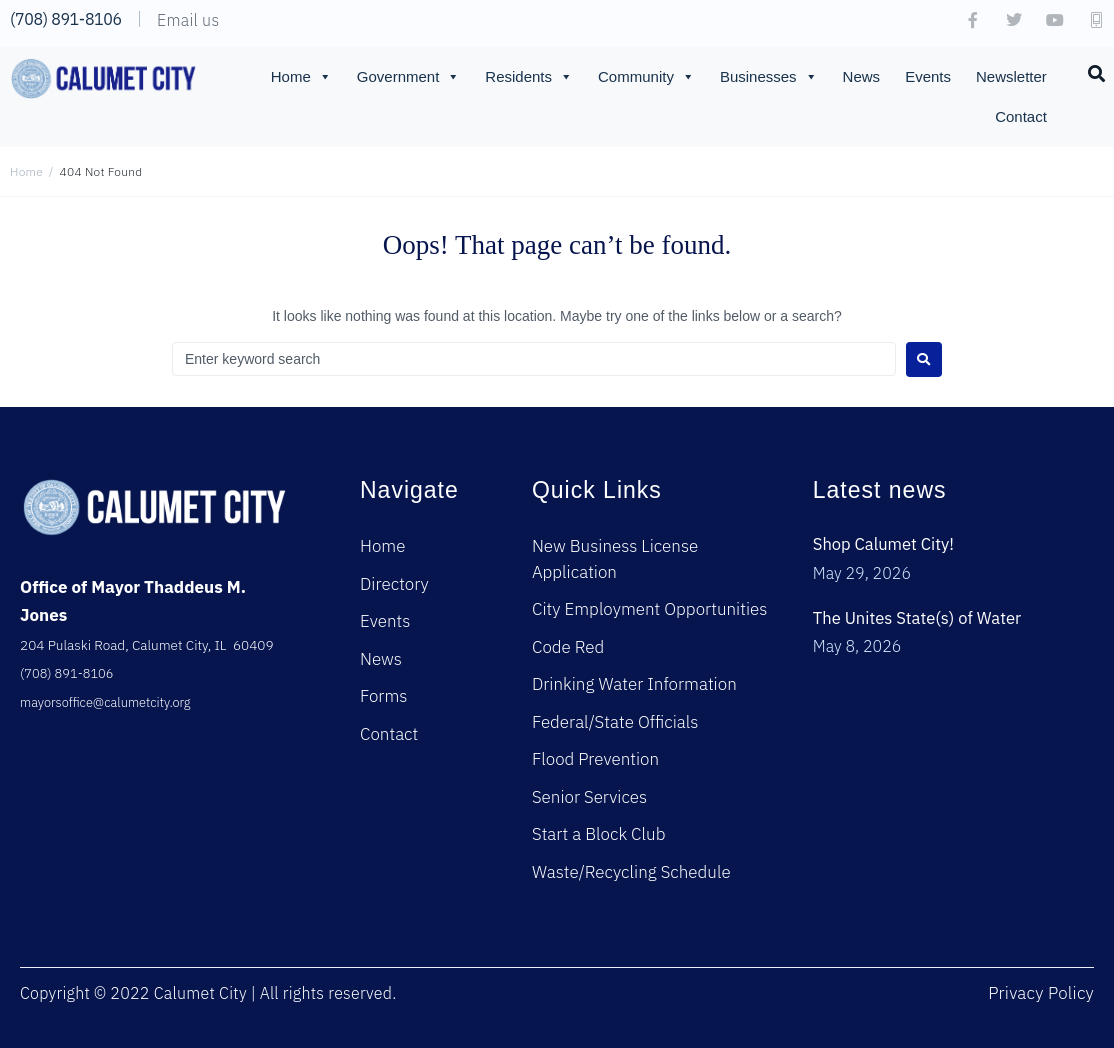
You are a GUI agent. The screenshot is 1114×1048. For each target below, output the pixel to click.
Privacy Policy (1041, 993)
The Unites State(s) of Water (920, 618)
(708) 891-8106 (66, 19)
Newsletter (1011, 76)
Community (646, 77)
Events (928, 76)
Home (301, 77)
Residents (529, 77)
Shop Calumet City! (885, 544)
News (862, 76)
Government (409, 77)
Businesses (769, 77)
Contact (1021, 116)
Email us (188, 20)
